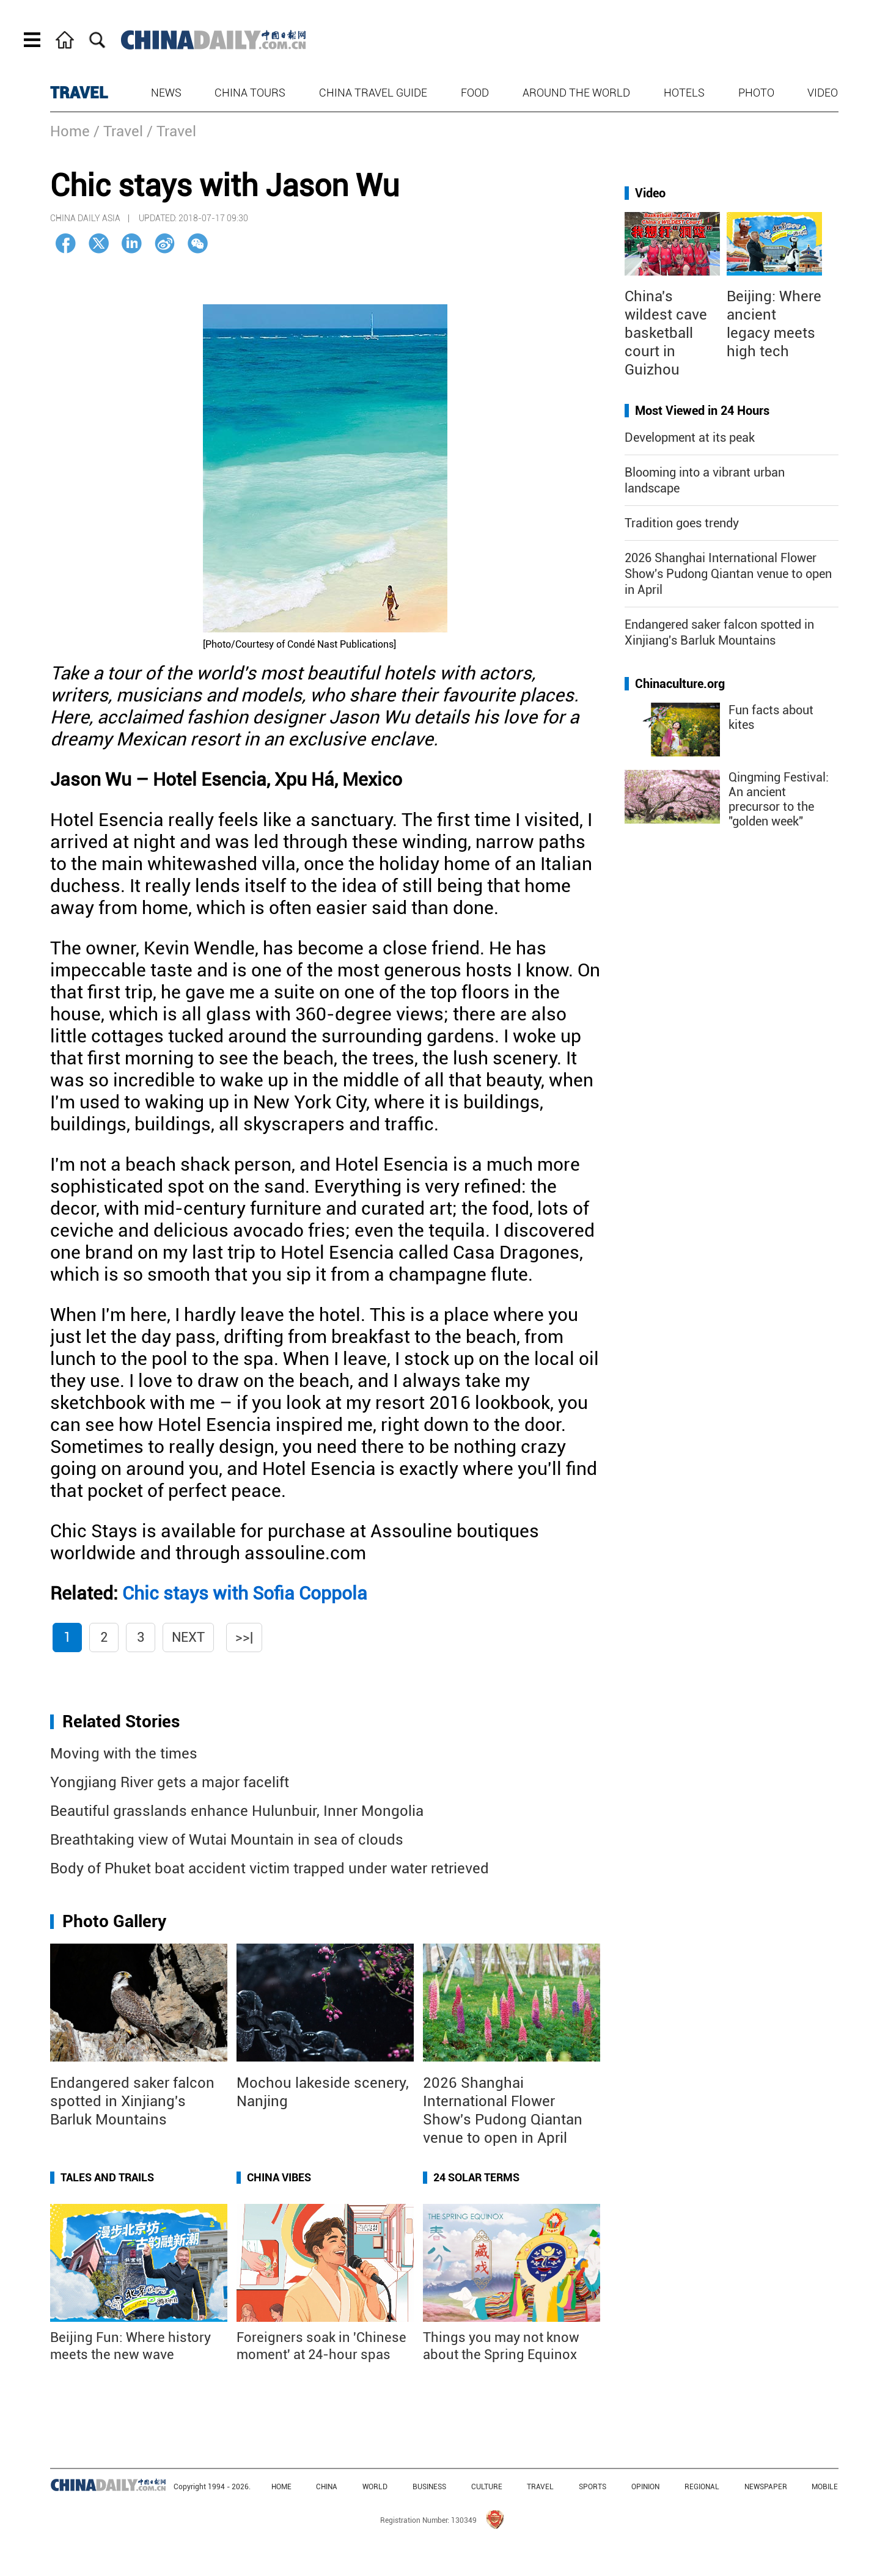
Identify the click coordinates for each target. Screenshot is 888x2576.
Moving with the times (123, 1753)
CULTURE (486, 2487)
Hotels (684, 92)
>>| (244, 1637)
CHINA (326, 2487)
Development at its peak (690, 437)
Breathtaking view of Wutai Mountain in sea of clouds (226, 1839)
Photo (756, 92)
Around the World (576, 92)
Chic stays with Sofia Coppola (244, 1593)
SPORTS (592, 2487)
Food (475, 92)
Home (70, 131)
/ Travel (118, 131)
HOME (281, 2487)
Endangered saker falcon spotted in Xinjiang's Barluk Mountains (132, 2101)
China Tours (250, 92)
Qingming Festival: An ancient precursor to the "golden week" (778, 799)
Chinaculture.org (680, 683)
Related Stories (121, 1721)
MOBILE (825, 2487)
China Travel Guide (373, 92)
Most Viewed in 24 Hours (702, 410)
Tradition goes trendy (682, 523)
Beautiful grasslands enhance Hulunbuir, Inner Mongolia (237, 1811)
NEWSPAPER (765, 2487)
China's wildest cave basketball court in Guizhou (666, 333)
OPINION (645, 2487)
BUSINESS (429, 2487)
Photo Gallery (114, 1921)
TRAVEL (79, 93)
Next (188, 1637)
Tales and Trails (107, 2177)
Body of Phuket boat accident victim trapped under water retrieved (269, 1868)
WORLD (374, 2487)
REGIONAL (701, 2487)
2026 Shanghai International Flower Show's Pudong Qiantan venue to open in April (728, 574)
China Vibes (279, 2177)
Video (822, 92)
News (166, 92)
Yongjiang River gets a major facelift (169, 1782)
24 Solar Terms (476, 2177)
